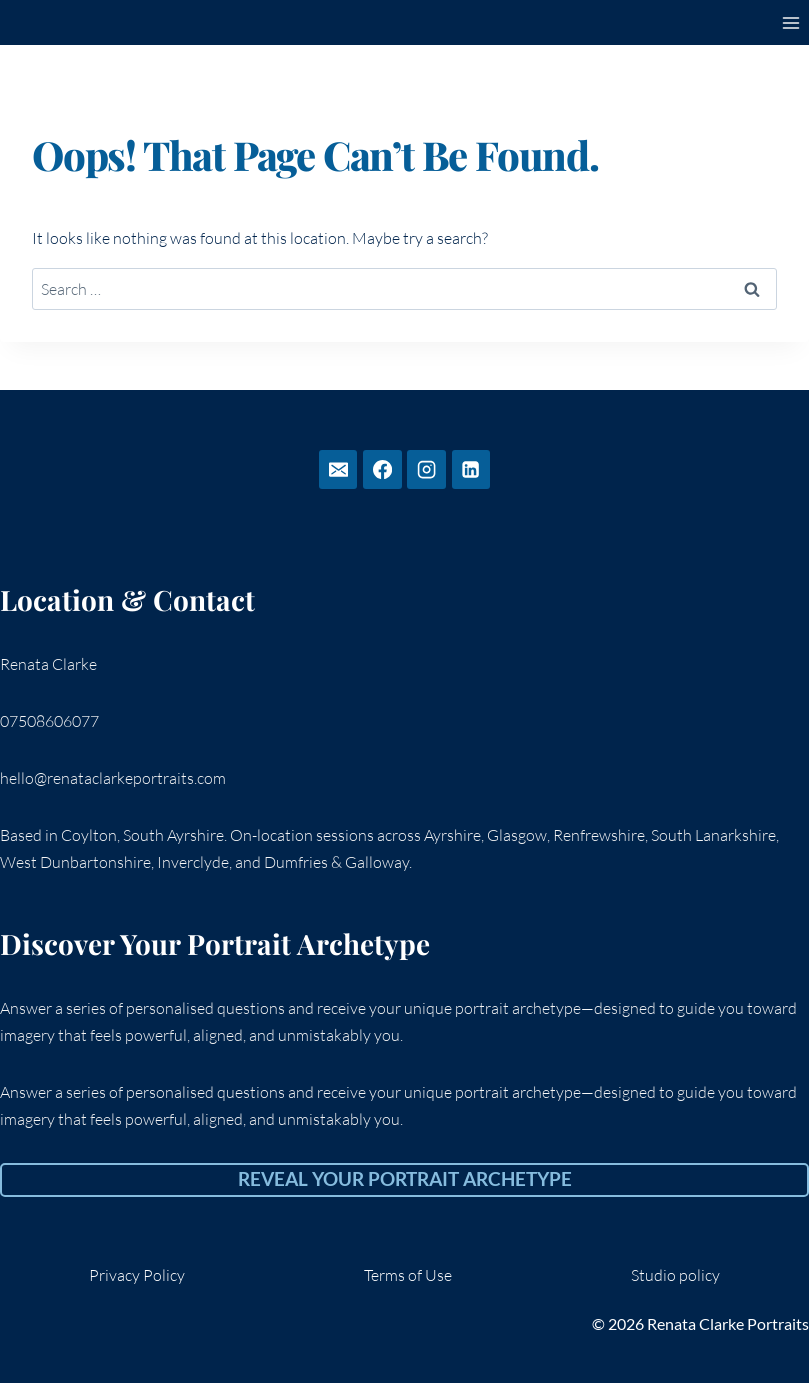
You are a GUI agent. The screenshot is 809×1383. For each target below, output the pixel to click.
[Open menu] (790, 22)
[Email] (338, 469)
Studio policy (675, 1275)
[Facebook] (382, 469)
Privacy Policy (137, 1275)
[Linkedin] (471, 469)
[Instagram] (426, 469)
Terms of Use (408, 1275)
